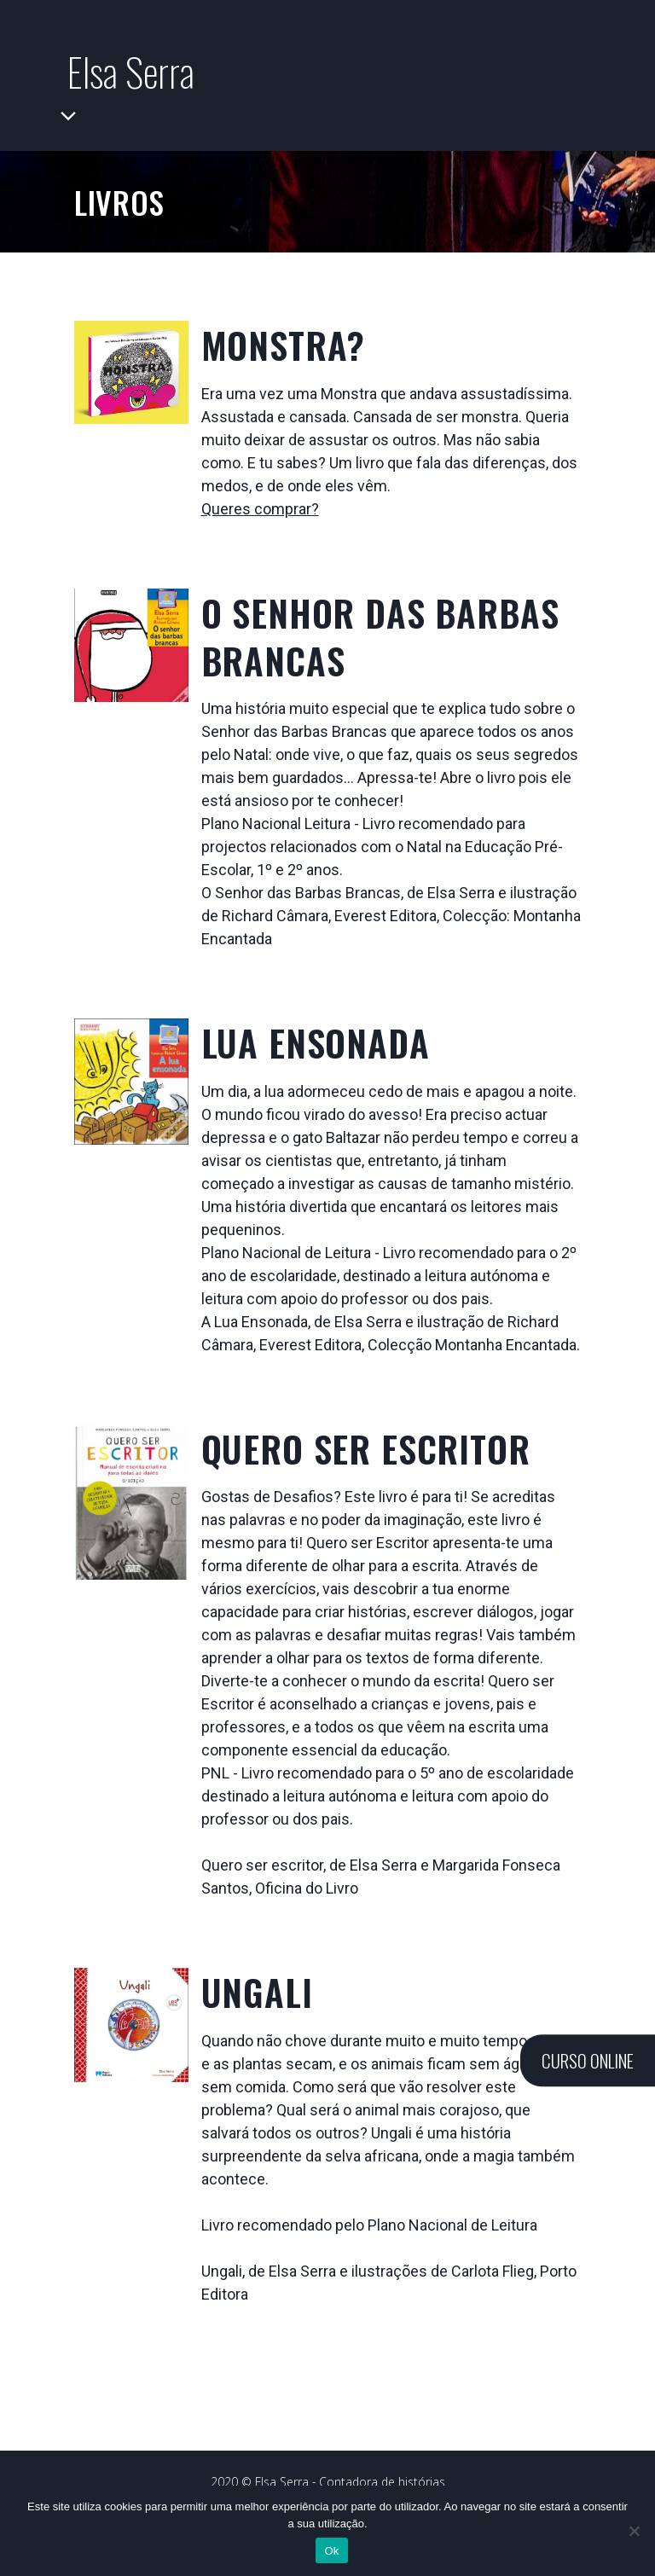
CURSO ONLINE (588, 2060)
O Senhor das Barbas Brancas (380, 645)
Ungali (257, 2001)
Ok (331, 2550)
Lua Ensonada (315, 1051)
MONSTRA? (283, 353)
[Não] (633, 2530)
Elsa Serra (137, 71)
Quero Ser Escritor (365, 1456)
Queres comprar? (260, 517)
